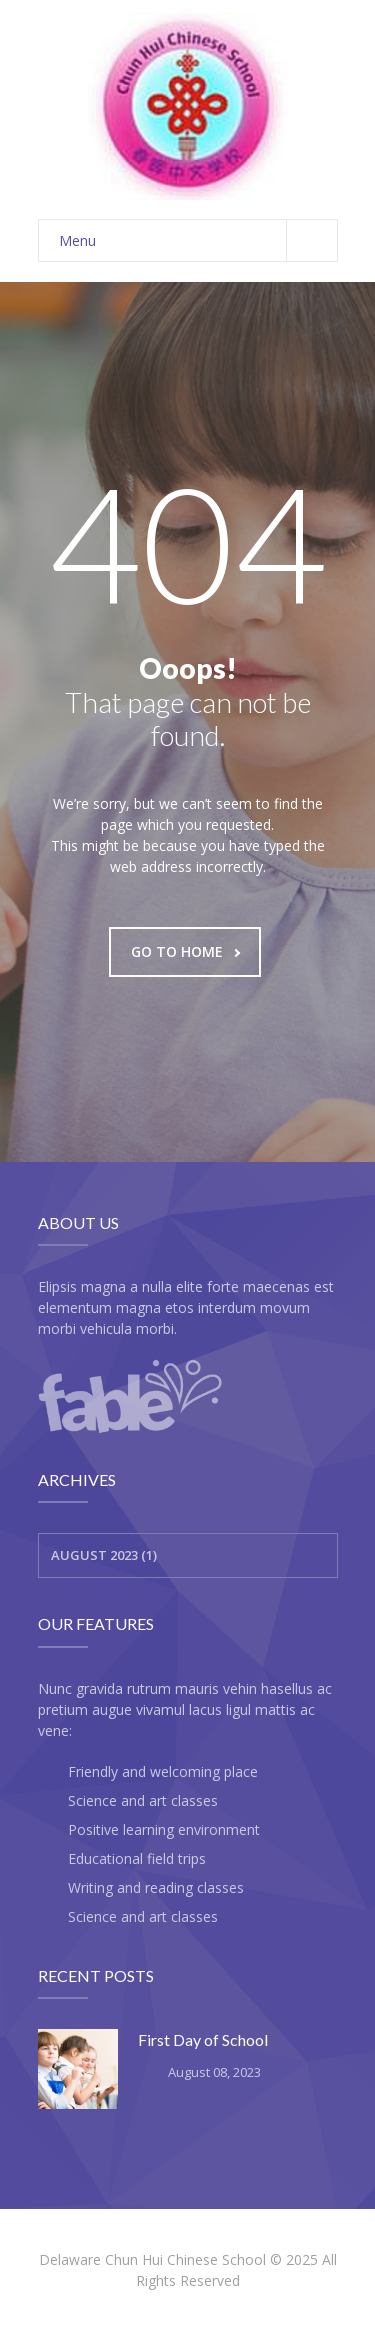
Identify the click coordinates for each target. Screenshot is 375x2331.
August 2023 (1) (104, 1555)
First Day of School (203, 2039)
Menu (198, 240)
